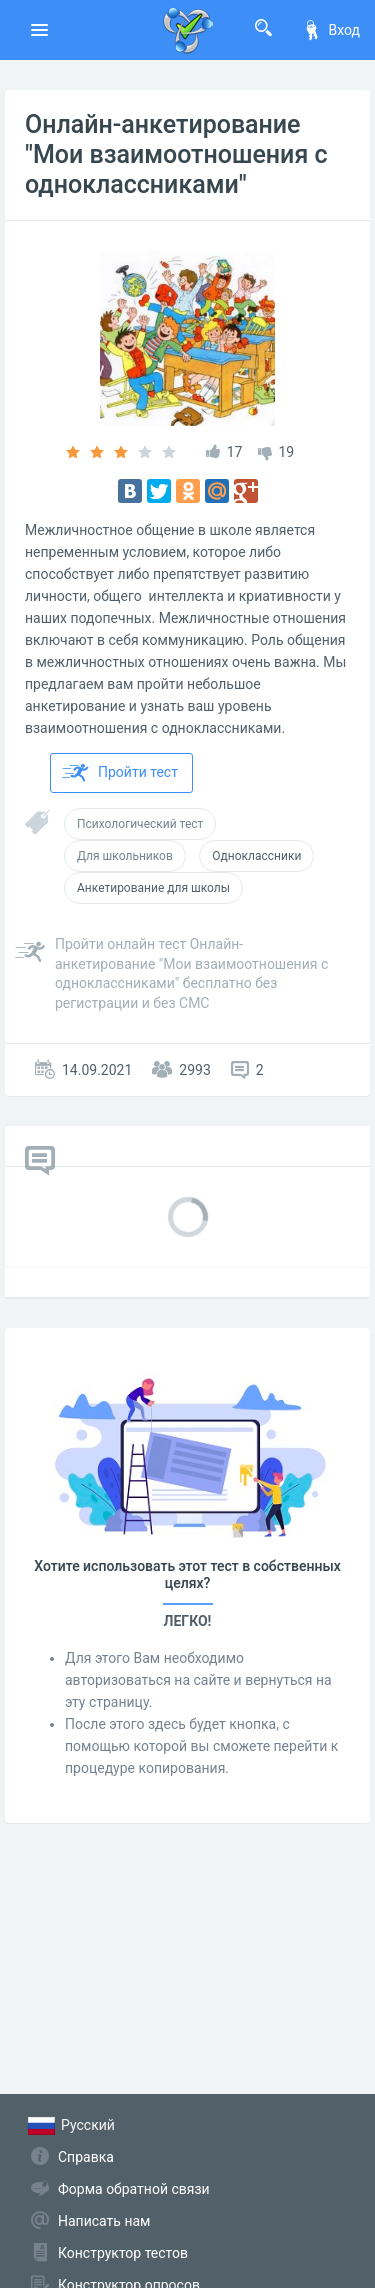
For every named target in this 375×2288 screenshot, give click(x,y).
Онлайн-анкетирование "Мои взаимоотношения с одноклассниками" (176, 154)
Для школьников (125, 856)
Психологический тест (140, 824)
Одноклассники (256, 856)
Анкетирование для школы (153, 888)
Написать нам (104, 2221)
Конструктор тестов (123, 2253)
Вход (331, 30)
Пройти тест (120, 773)
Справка (86, 2157)
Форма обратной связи (134, 2189)
